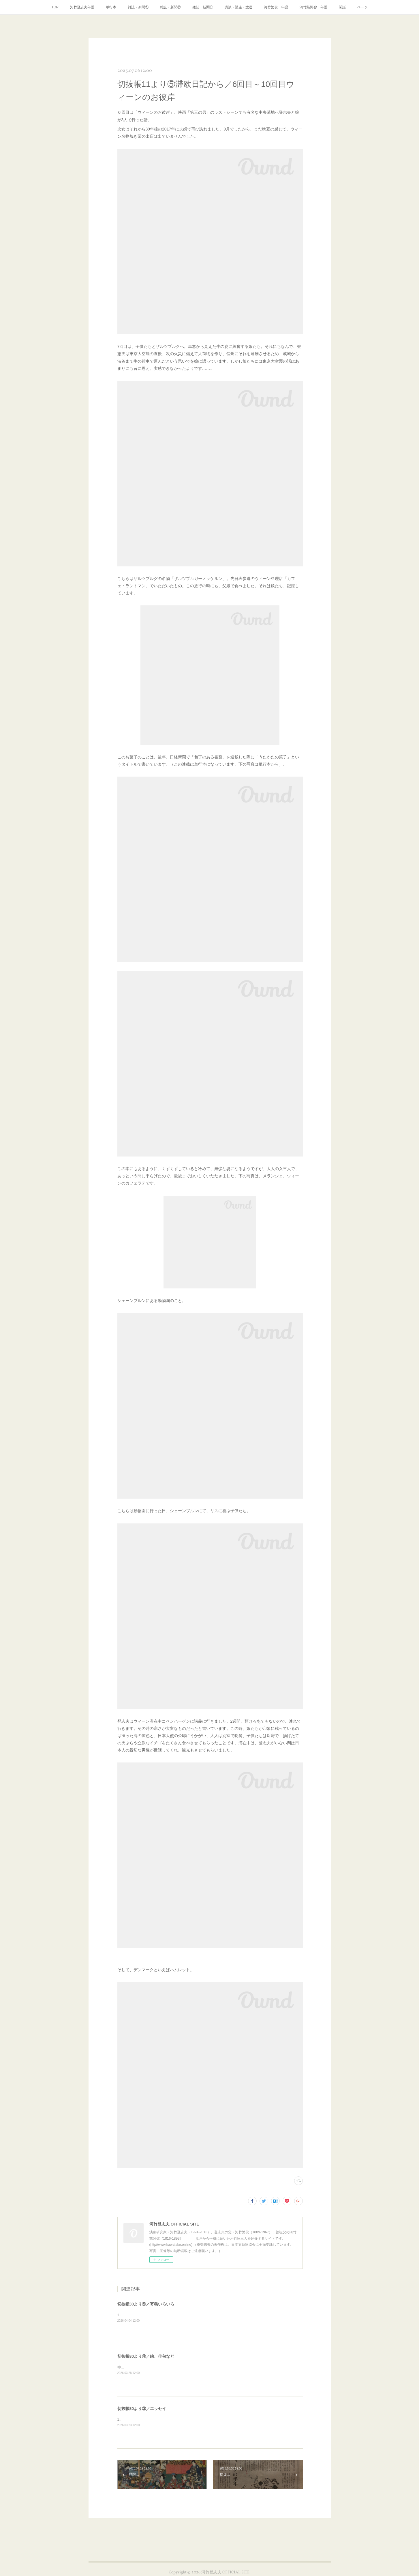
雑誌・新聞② (170, 7)
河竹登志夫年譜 (82, 7)
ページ (362, 7)
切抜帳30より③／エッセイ (141, 2408)
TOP (54, 7)
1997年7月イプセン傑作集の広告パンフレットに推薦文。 (161, 2315)
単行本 (111, 7)
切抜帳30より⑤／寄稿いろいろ (145, 2304)
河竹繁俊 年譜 (276, 7)
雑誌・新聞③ (202, 7)
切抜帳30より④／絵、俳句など (145, 2356)
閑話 (342, 7)
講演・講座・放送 (238, 7)
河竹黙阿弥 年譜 (313, 7)
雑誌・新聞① (138, 7)
